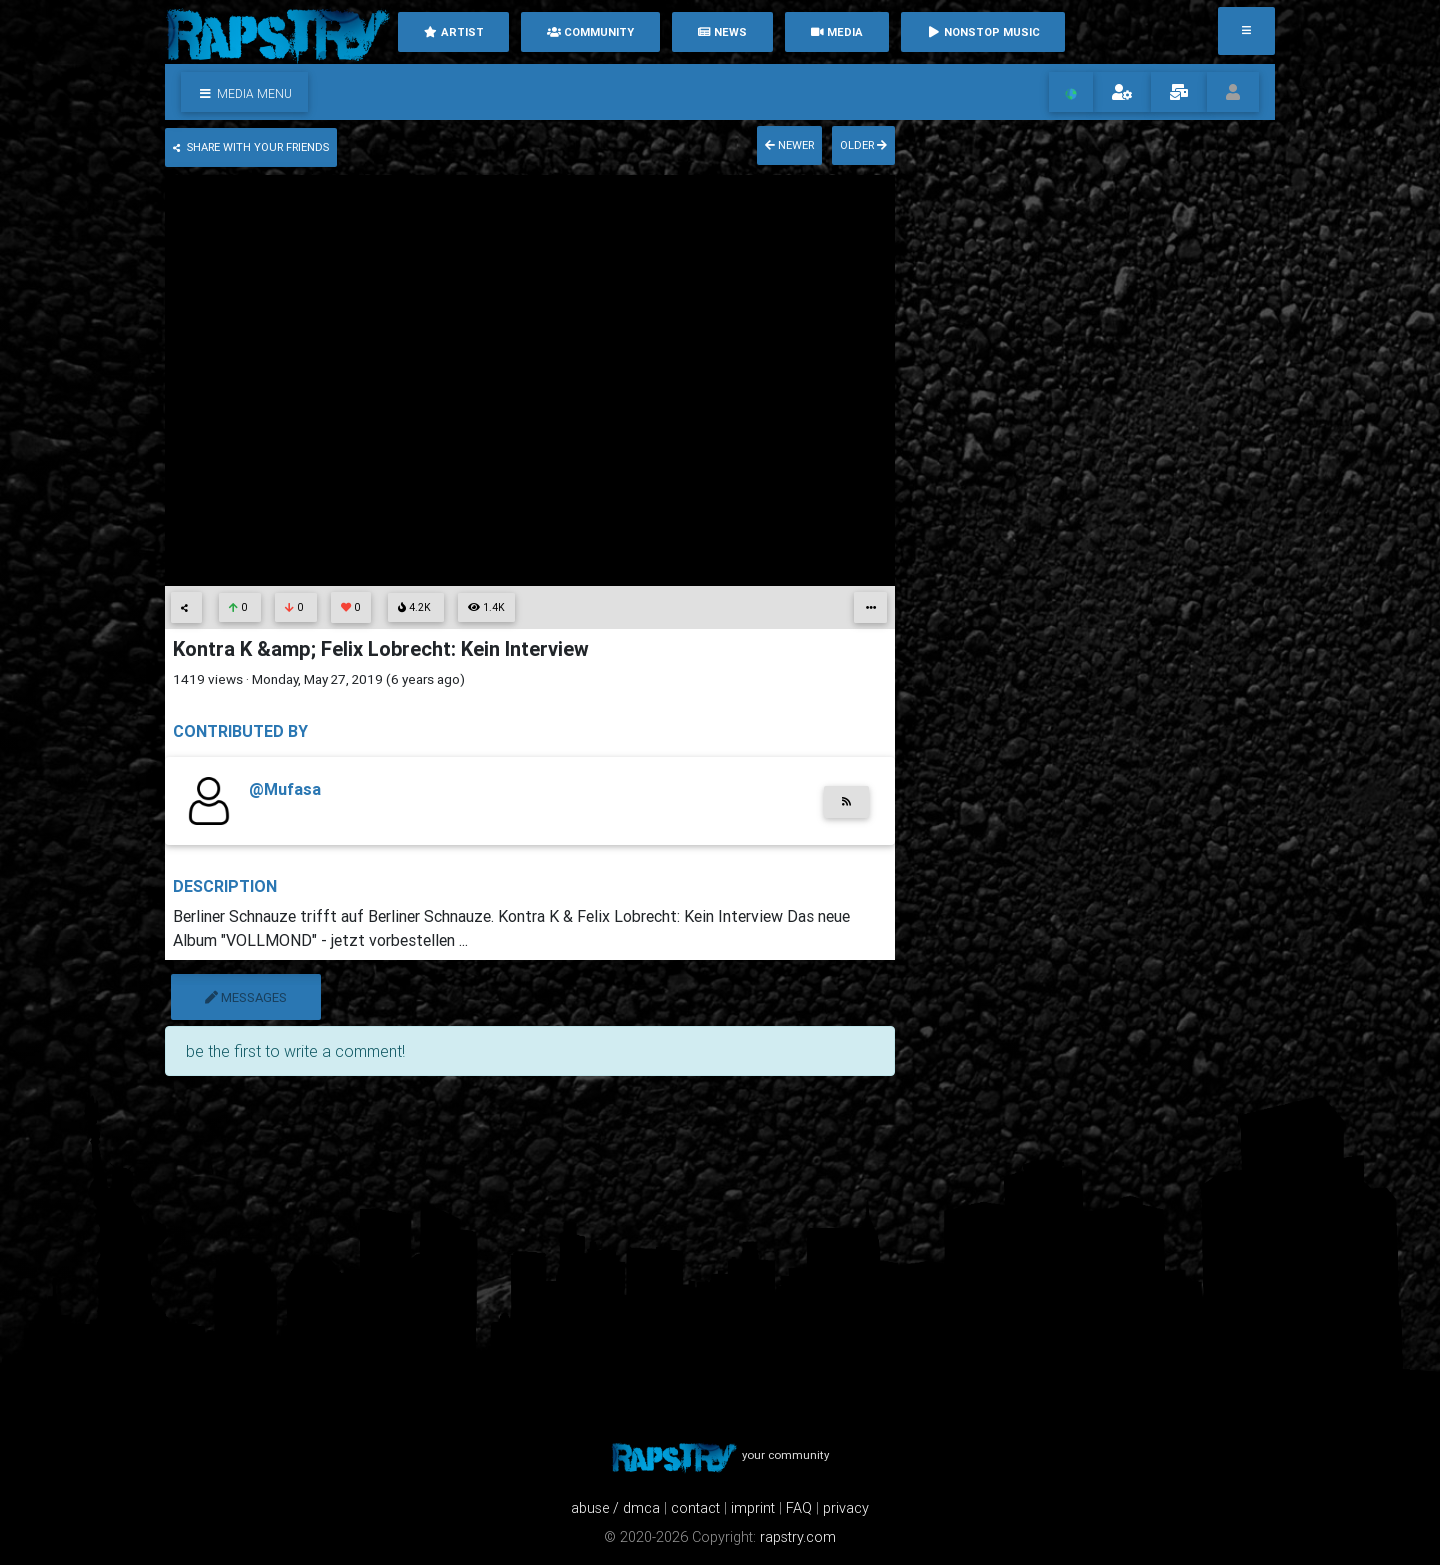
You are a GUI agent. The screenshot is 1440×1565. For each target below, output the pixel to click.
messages (246, 997)
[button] (244, 92)
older (863, 145)
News (722, 32)
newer (789, 145)
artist (454, 32)
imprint (753, 1508)
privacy (846, 1508)
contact (695, 1508)
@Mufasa (285, 789)
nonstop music (983, 32)
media (836, 32)
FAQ (799, 1508)
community (590, 32)
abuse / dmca (615, 1508)
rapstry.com (798, 1537)
